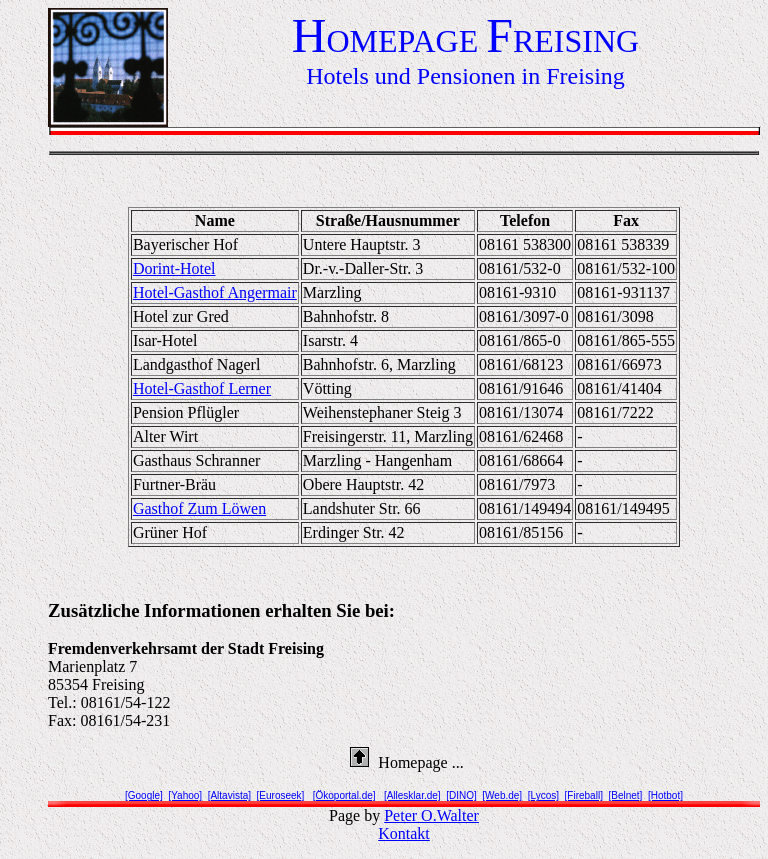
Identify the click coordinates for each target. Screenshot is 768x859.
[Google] (144, 795)
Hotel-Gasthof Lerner (202, 388)
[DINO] (461, 795)
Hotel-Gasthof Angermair (215, 292)
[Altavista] (229, 795)
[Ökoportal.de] (344, 795)
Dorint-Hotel (174, 268)
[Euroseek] (281, 795)
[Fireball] (584, 795)
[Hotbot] (665, 795)
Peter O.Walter (431, 815)
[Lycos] (543, 795)
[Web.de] (502, 795)
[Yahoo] (185, 795)
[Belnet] (625, 795)
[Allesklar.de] (412, 795)
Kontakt (404, 833)
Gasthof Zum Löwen (199, 508)
